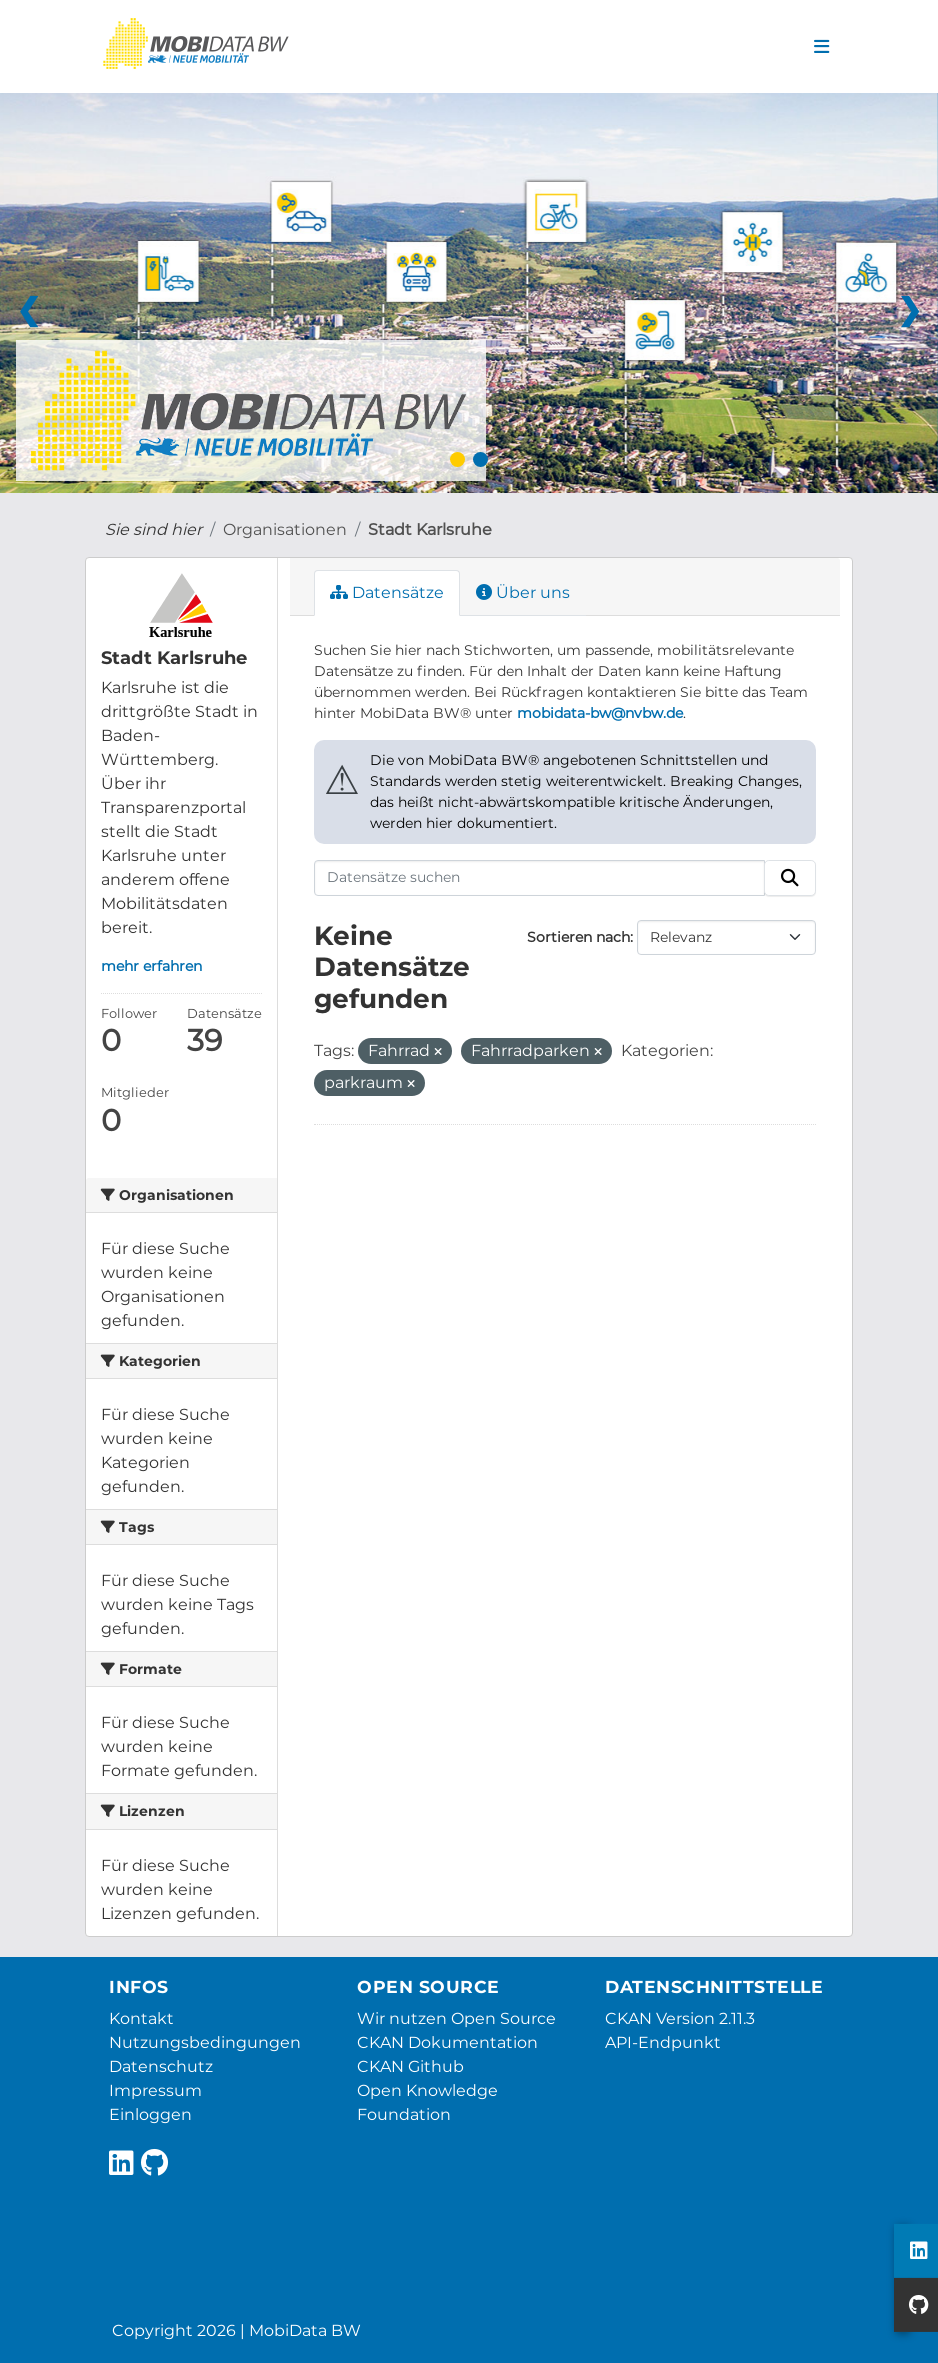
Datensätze (387, 592)
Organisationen (285, 529)
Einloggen (150, 2114)
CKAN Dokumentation (447, 2042)
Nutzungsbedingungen (205, 2042)
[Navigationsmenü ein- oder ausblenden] (821, 47)
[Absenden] (790, 878)
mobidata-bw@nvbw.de (600, 713)
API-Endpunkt (663, 2042)
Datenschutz (161, 2066)
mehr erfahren (151, 966)
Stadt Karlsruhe (430, 529)
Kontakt (141, 2018)
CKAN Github (410, 2066)
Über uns (523, 592)
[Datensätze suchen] (540, 878)
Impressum (155, 2090)
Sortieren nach (578, 937)
